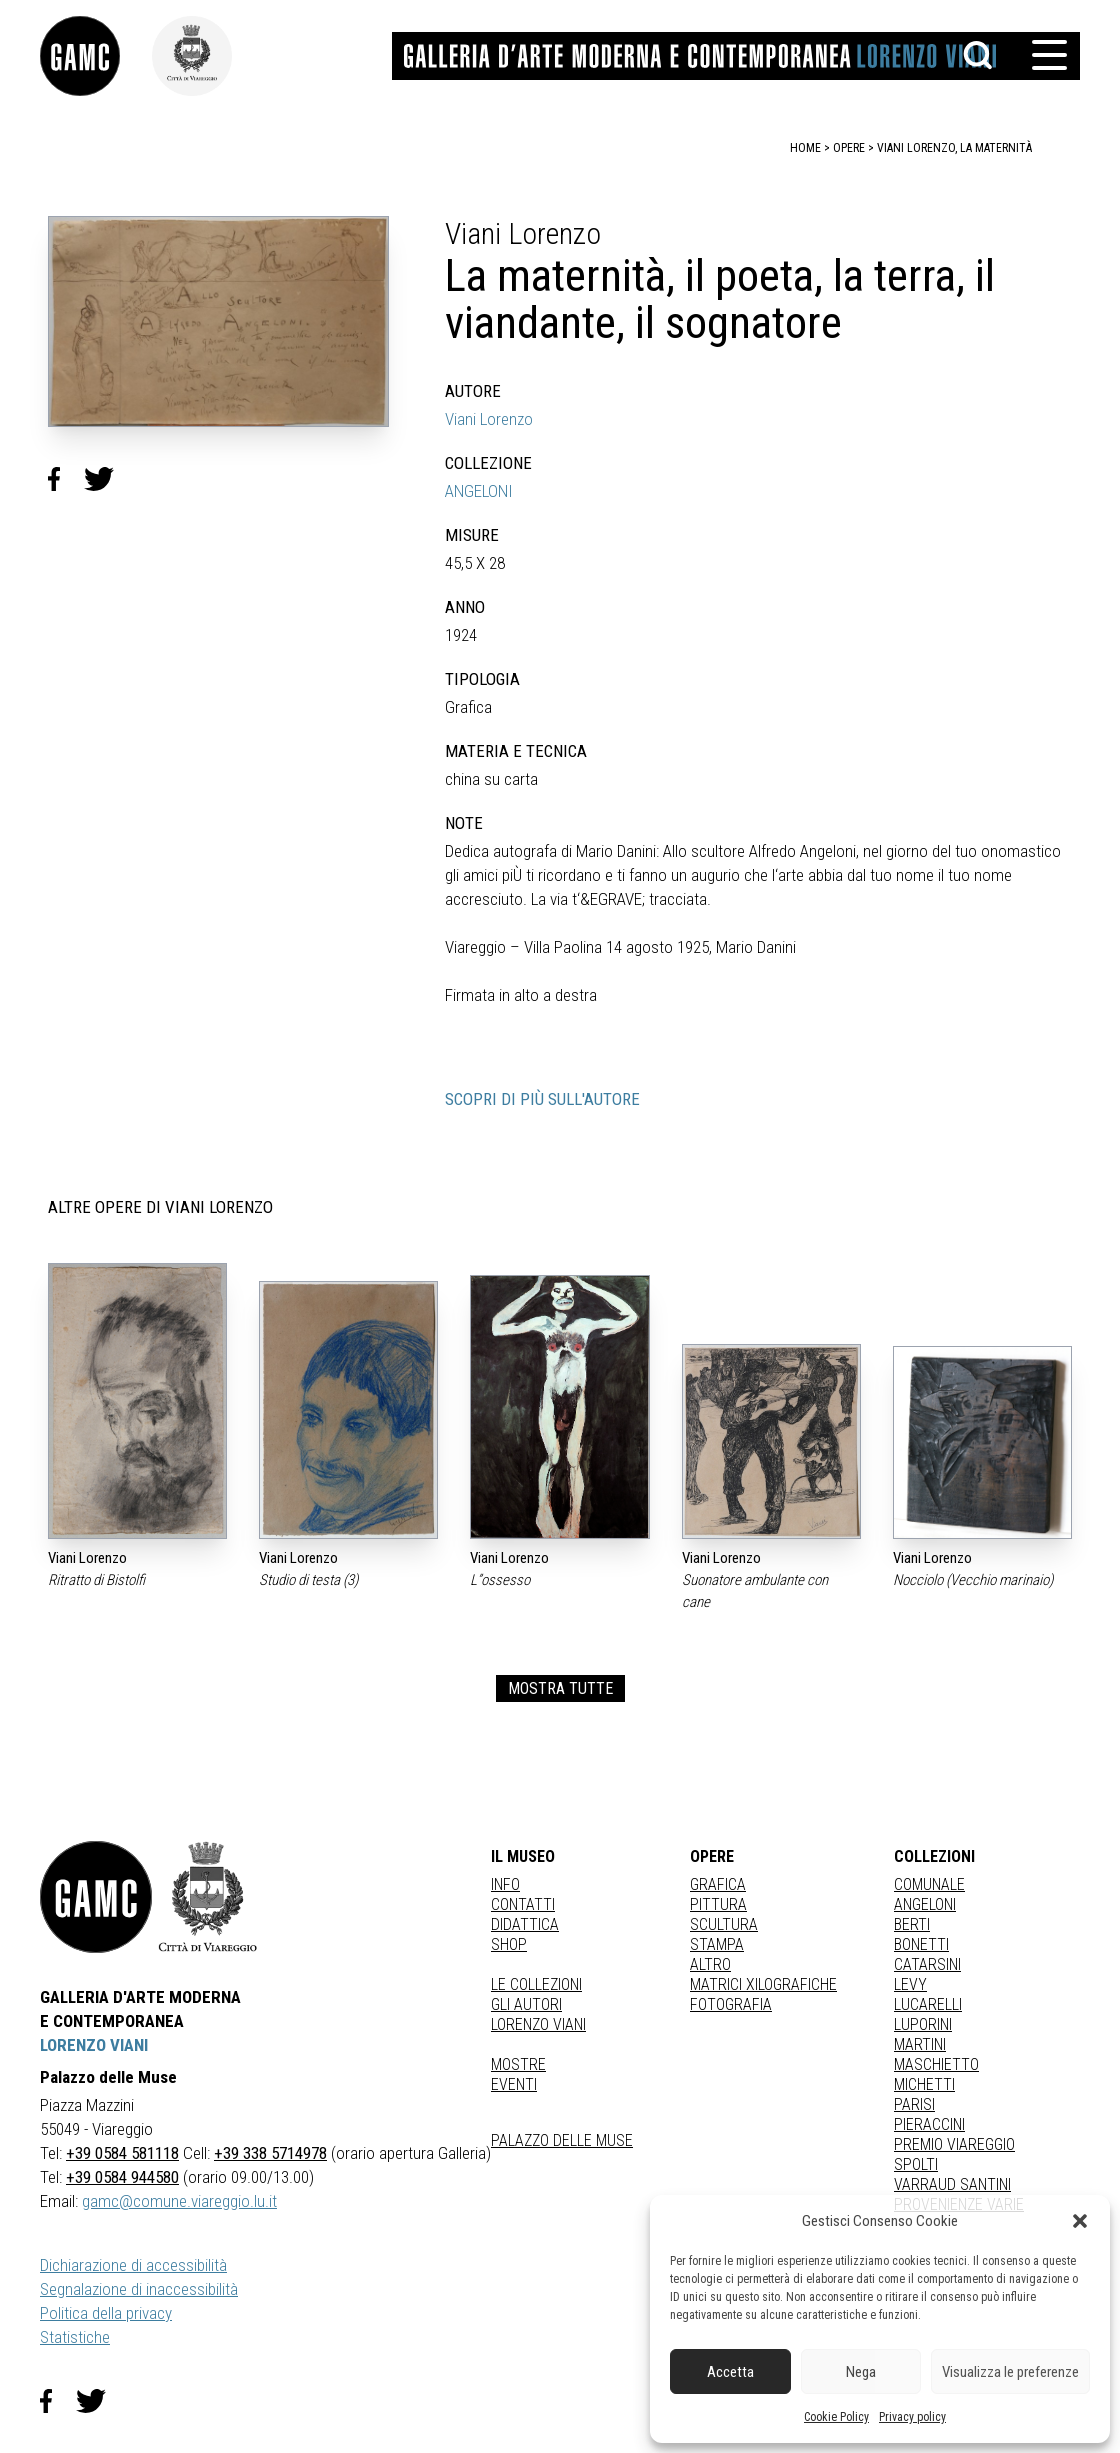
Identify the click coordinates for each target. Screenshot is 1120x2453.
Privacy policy (912, 2417)
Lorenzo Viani (538, 2024)
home (805, 148)
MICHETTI (924, 2084)
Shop (509, 1944)
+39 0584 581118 (122, 2153)
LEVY (910, 1984)
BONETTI (921, 1944)
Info (505, 1884)
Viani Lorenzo (489, 419)
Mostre (518, 2064)
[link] (96, 56)
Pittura (718, 1904)
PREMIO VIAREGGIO (954, 2144)
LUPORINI (923, 2024)
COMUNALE (929, 1884)
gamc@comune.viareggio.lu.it (179, 2201)
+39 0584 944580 (122, 2177)
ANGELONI (479, 491)
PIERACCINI (929, 2124)
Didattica (525, 1924)
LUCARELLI (928, 2004)
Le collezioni (536, 1984)
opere (849, 148)
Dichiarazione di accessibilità (133, 2265)
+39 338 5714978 (270, 2153)
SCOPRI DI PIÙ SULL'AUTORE (542, 1099)
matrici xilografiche (763, 1984)
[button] (1080, 2221)
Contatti (523, 1904)
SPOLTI (916, 2164)
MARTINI (920, 2044)
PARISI (914, 2104)
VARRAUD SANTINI (952, 2184)
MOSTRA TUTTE (560, 1688)
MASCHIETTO (936, 2064)
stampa (717, 1944)
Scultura (724, 1924)
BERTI (912, 1924)
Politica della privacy (106, 2313)
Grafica (718, 1884)
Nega (861, 2372)
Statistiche (75, 2337)
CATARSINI (927, 1964)
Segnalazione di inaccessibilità (139, 2289)
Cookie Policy (836, 2417)
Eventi (514, 2084)
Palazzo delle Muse (562, 2140)
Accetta (730, 2372)
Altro (710, 1964)
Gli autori (526, 2004)
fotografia (731, 2004)
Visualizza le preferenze (1010, 2372)
